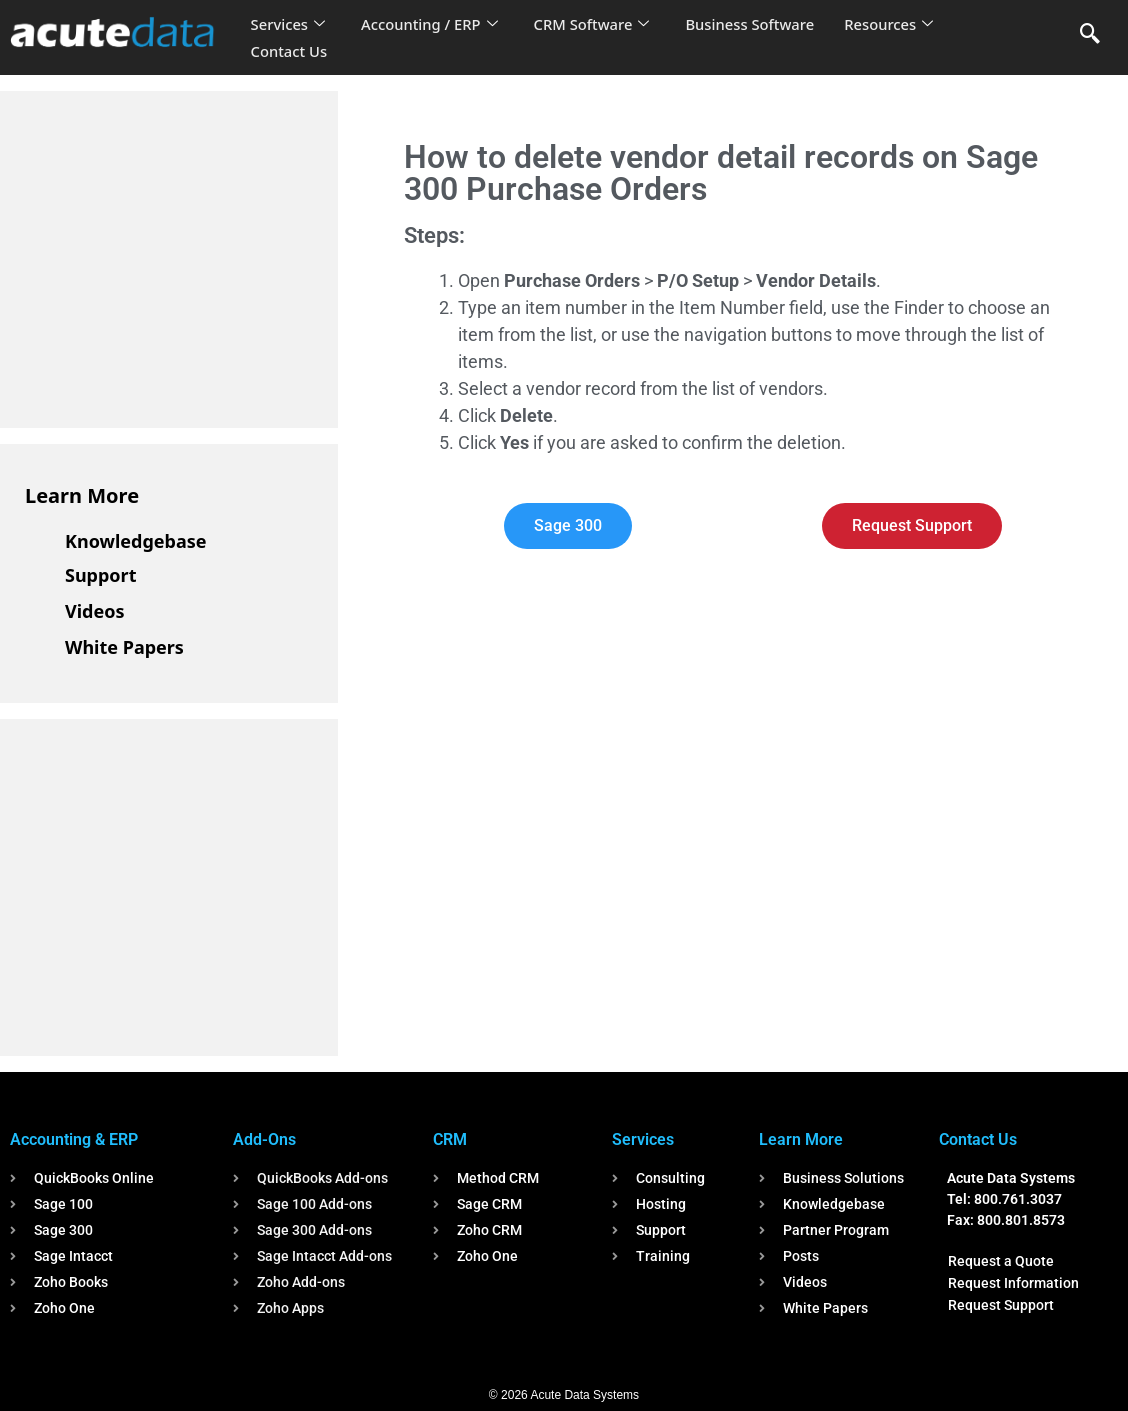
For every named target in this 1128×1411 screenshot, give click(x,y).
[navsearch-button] (1090, 35)
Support (100, 575)
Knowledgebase (136, 541)
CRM (450, 1139)
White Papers (124, 647)
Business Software (755, 24)
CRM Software (596, 24)
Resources (896, 24)
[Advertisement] (175, 256)
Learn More (82, 495)
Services (288, 24)
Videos (95, 611)
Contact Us (290, 51)
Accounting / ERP (431, 24)
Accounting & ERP (74, 1139)
